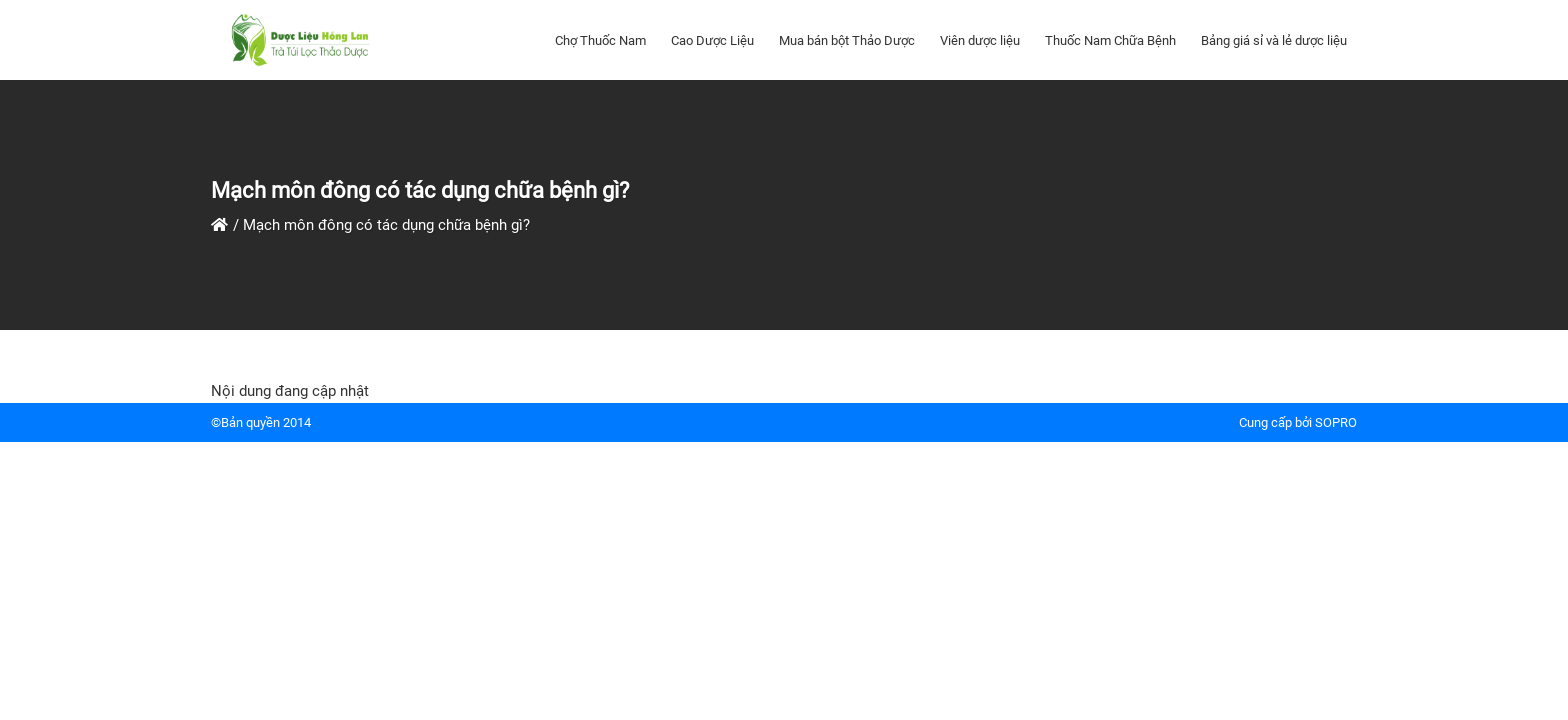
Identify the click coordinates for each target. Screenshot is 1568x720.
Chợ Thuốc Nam (600, 40)
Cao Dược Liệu (712, 40)
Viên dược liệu (980, 40)
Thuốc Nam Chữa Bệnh (1110, 40)
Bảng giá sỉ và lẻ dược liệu (1274, 40)
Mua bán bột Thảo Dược (847, 40)
